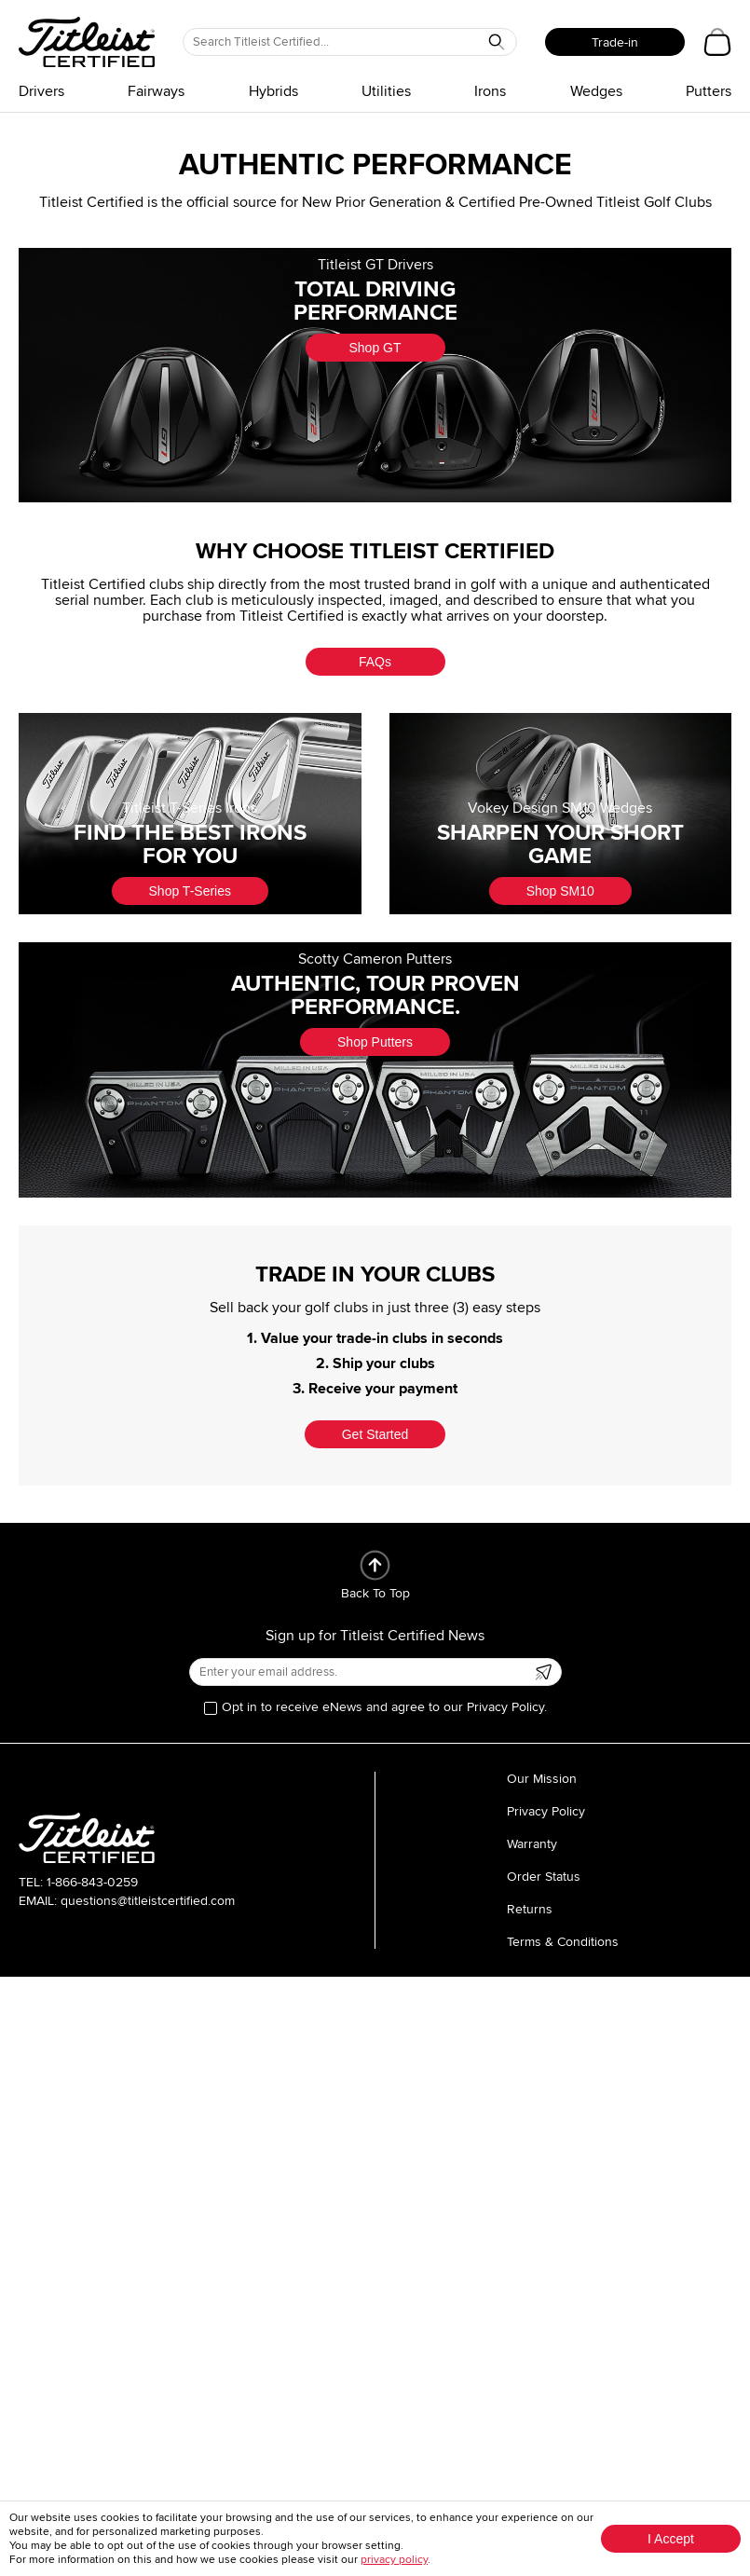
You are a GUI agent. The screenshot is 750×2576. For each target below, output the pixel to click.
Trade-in (615, 42)
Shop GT (374, 347)
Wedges (596, 91)
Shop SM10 (560, 891)
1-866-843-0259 (92, 1882)
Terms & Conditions (563, 1942)
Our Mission (542, 1779)
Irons (490, 91)
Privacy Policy (546, 1811)
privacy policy (394, 2560)
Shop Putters (375, 1042)
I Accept (671, 2538)
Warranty (532, 1844)
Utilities (386, 91)
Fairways (156, 91)
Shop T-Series (190, 891)
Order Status (543, 1876)
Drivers (41, 91)
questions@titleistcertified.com (148, 1901)
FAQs (375, 661)
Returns (529, 1909)
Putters (708, 91)
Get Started (375, 1434)
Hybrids (273, 91)
